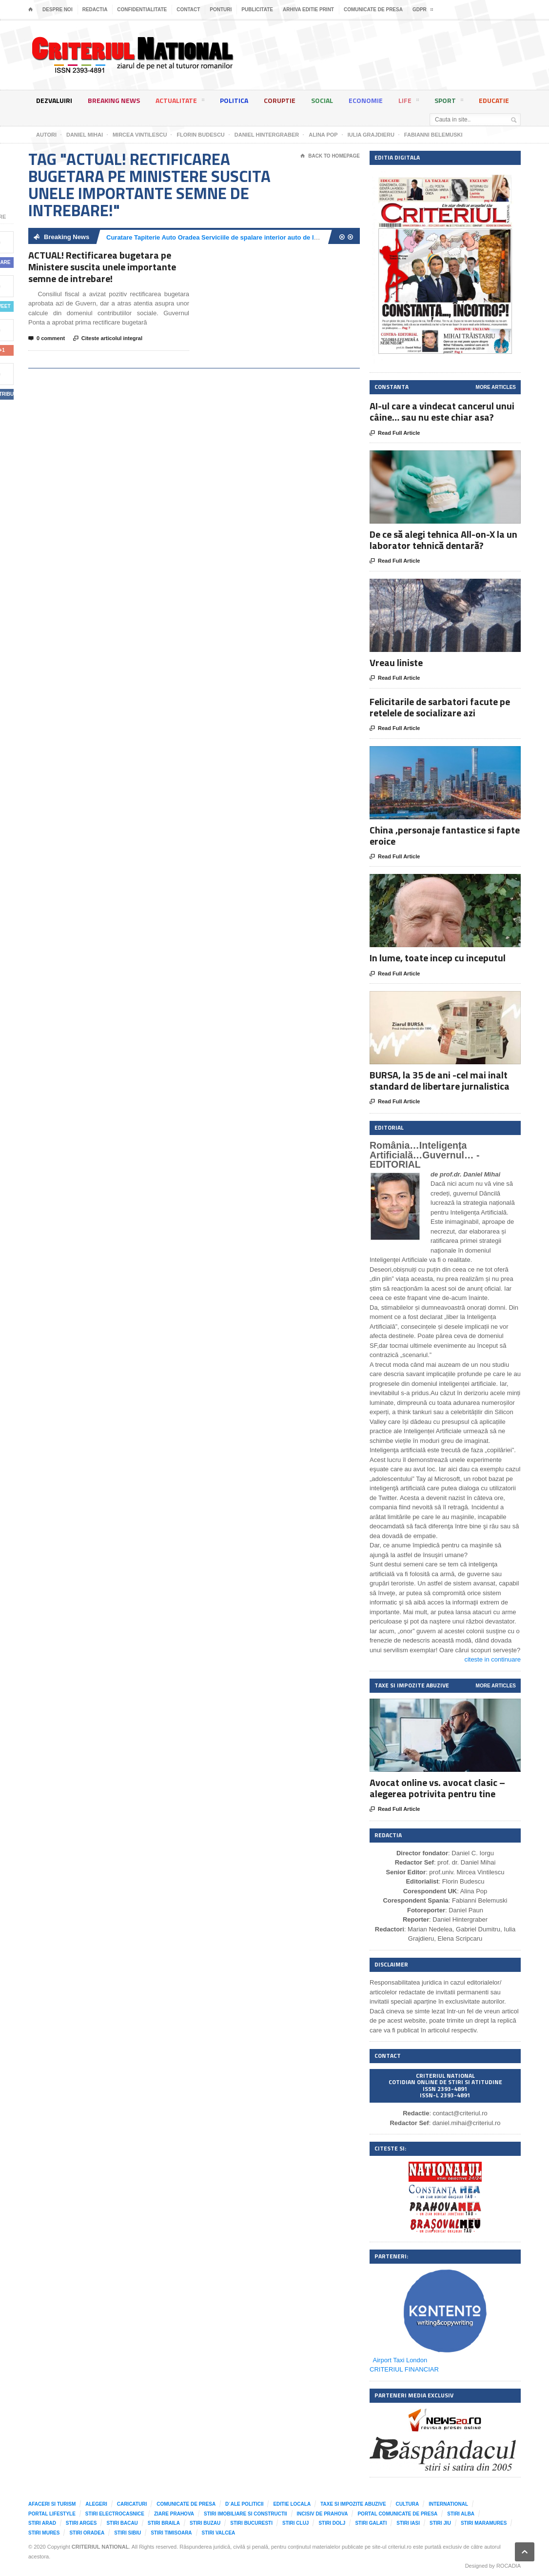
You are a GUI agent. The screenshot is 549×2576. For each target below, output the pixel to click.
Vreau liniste (396, 662)
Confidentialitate (142, 9)
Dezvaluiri (54, 100)
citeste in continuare (492, 1659)
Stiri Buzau (205, 2523)
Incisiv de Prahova (322, 2513)
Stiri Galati (371, 2523)
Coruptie (279, 100)
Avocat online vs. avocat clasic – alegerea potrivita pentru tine (437, 1788)
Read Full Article (395, 433)
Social (322, 100)
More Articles (496, 387)
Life (408, 102)
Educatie (494, 100)
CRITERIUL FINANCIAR (404, 2369)
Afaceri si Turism (52, 2504)
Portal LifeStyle (52, 2513)
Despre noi (57, 9)
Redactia (95, 9)
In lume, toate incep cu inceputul (438, 957)
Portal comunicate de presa (397, 2513)
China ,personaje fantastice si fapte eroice (445, 835)
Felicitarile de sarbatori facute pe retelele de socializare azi (440, 707)
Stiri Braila (164, 2523)
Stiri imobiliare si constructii (245, 2513)
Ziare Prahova (174, 2513)
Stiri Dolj (331, 2523)
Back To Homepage (330, 156)
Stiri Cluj (295, 2523)
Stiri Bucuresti (251, 2523)
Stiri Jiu (440, 2523)
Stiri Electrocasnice (114, 2513)
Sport (448, 102)
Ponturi (221, 9)
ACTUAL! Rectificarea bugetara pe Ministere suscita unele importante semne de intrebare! (102, 266)
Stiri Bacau (121, 2523)
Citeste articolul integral (107, 339)
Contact (188, 9)
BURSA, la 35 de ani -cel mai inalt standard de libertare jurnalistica (440, 1080)
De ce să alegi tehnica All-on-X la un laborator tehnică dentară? (443, 540)
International (448, 2504)
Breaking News (114, 100)
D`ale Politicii (244, 2504)
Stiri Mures (43, 2532)
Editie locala (292, 2504)
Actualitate (180, 102)
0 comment (46, 339)
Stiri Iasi (408, 2523)
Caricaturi (132, 2504)
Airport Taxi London (400, 2360)
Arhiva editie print (308, 9)
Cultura (407, 2504)
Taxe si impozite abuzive (353, 2504)
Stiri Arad (42, 2523)
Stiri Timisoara (171, 2532)
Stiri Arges (81, 2523)
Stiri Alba (460, 2513)
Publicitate (257, 9)
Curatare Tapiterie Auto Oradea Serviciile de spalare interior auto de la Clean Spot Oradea (241, 237)
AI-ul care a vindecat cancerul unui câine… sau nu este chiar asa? (442, 411)
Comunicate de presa (373, 9)
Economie (366, 100)
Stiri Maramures (484, 2523)
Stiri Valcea (218, 2532)
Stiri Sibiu (127, 2532)
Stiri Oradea (86, 2532)
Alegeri (96, 2504)
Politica (234, 100)
